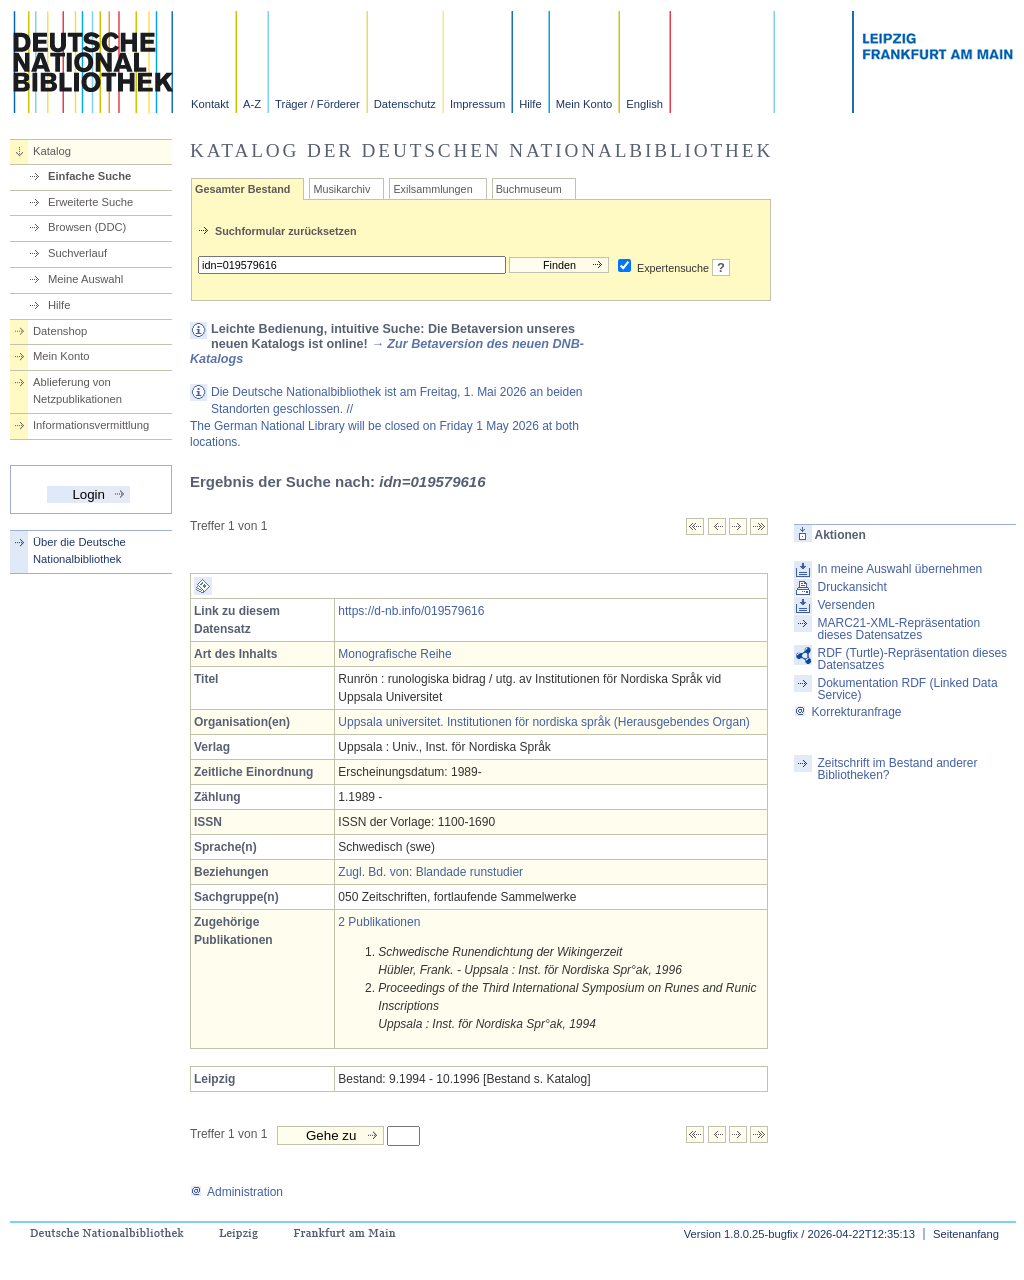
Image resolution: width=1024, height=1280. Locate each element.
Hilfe (530, 104)
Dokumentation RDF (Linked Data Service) (907, 689)
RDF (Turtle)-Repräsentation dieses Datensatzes (912, 659)
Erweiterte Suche (90, 202)
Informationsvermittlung (91, 425)
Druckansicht (851, 587)
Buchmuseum (529, 189)
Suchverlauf (77, 253)
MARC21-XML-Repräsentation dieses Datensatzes (898, 629)
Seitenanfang (966, 1234)
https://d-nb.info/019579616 (411, 611)
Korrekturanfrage (847, 712)
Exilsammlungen (432, 189)
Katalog (52, 151)
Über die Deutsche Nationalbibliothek (79, 550)
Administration (236, 1192)
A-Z (252, 104)
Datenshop (60, 331)
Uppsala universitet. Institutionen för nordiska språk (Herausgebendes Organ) (544, 722)
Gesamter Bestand (242, 189)
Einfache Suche (89, 176)
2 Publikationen (379, 922)
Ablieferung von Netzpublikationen (77, 390)
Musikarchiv (341, 189)
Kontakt (210, 104)
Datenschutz (405, 104)
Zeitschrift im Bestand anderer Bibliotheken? (897, 769)
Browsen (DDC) (87, 227)
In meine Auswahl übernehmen (899, 569)
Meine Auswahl (85, 279)
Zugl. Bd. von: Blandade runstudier (430, 872)
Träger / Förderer (317, 104)
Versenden (845, 605)
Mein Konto (584, 104)
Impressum (477, 104)
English (644, 104)
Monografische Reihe (394, 654)
